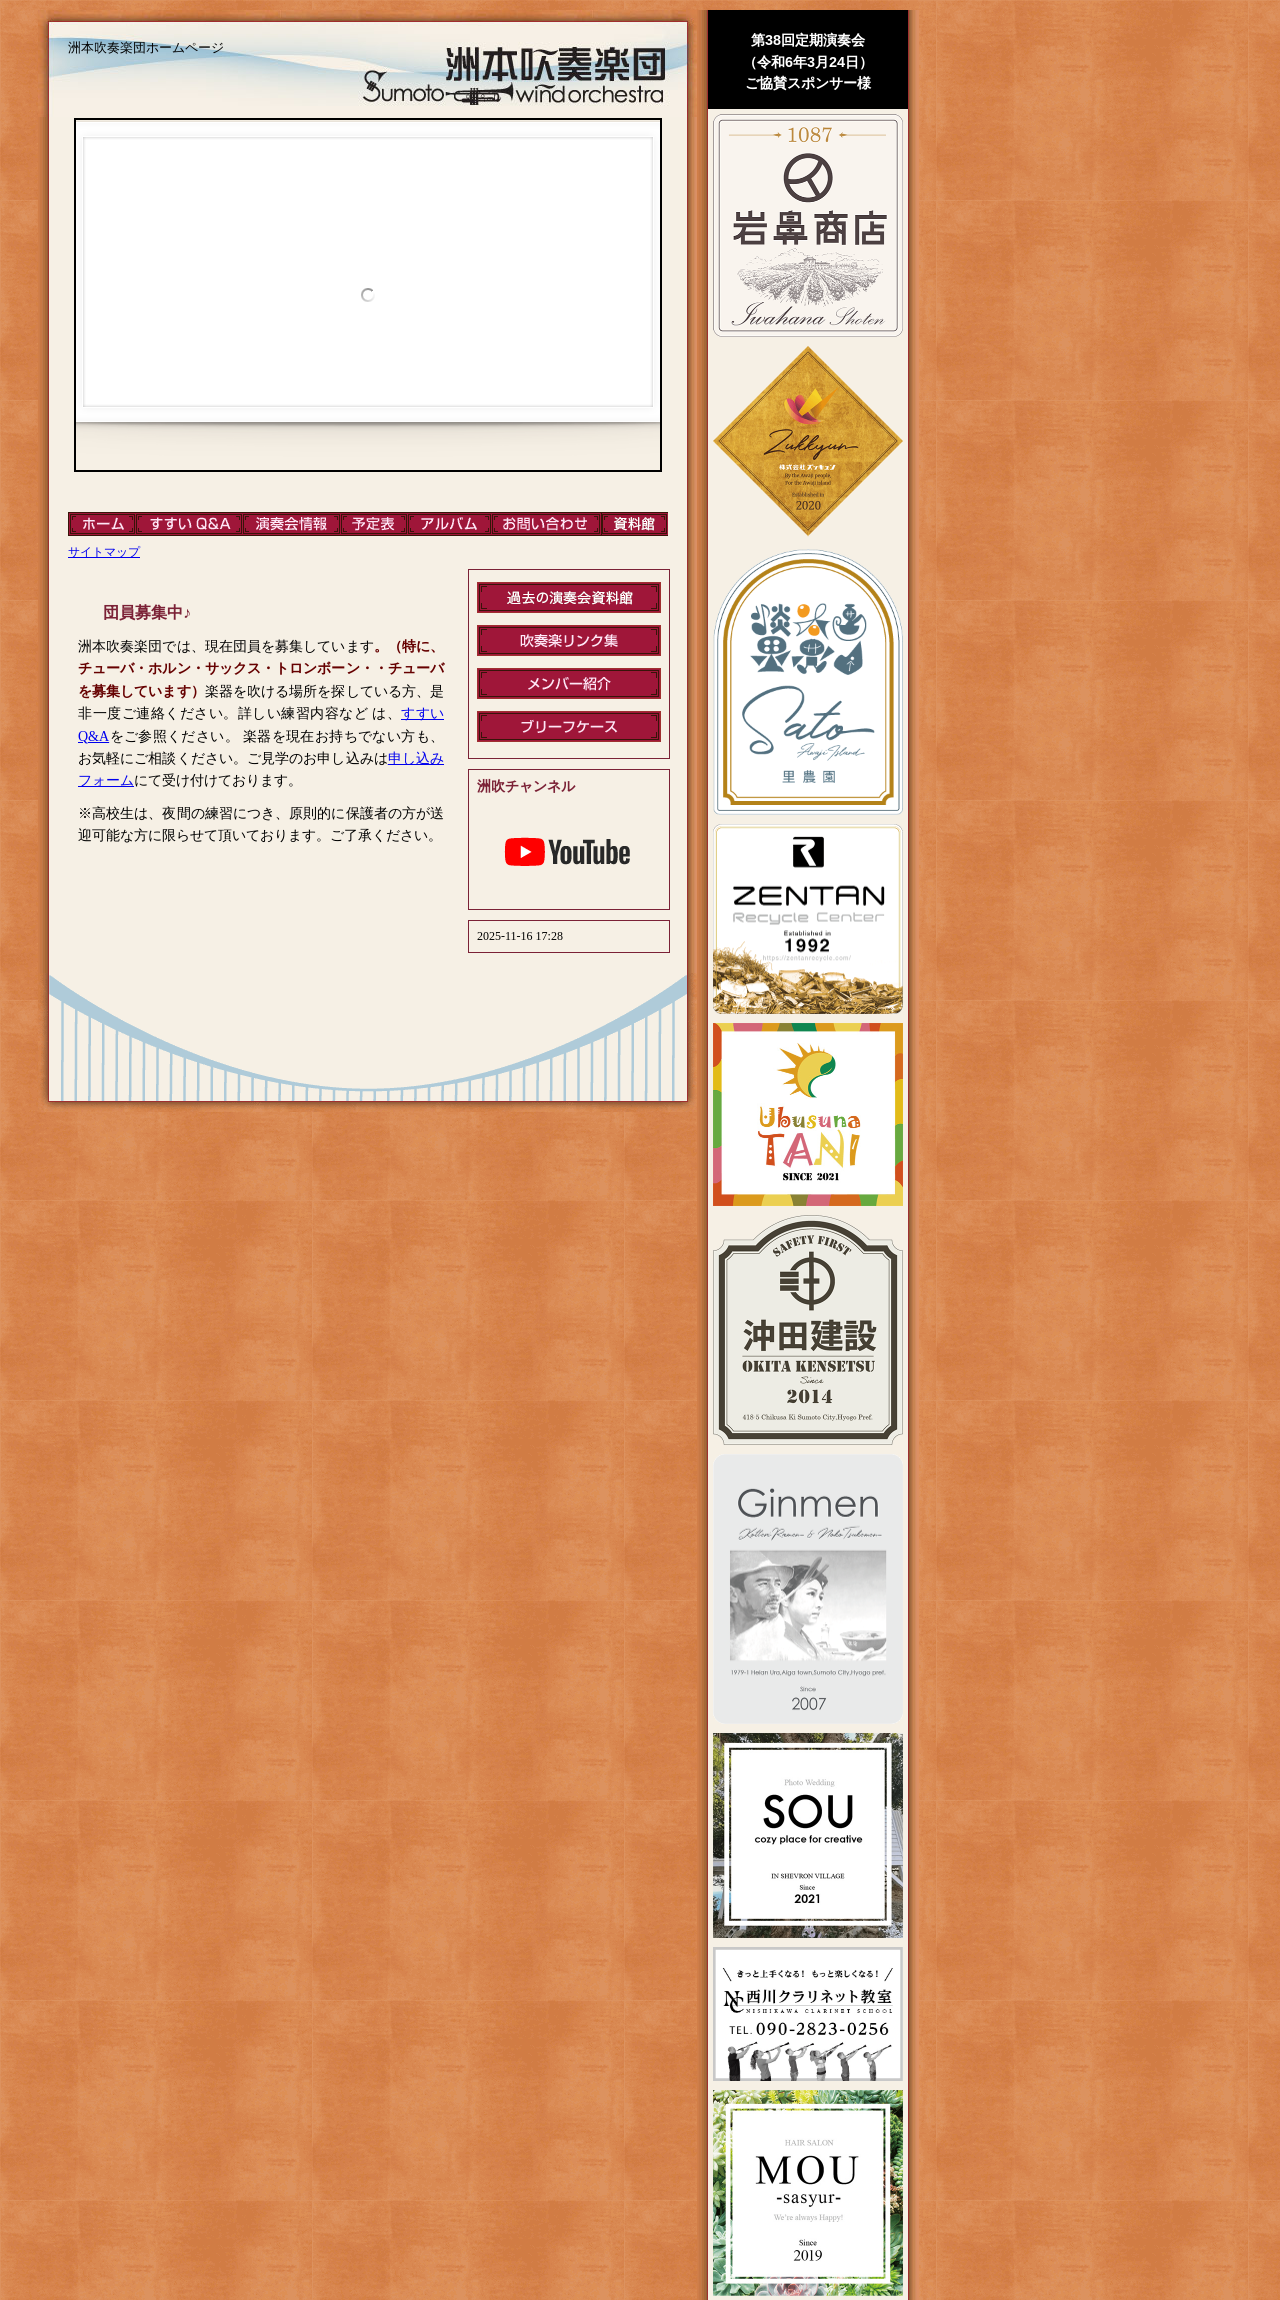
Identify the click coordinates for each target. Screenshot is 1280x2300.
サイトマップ (104, 552)
